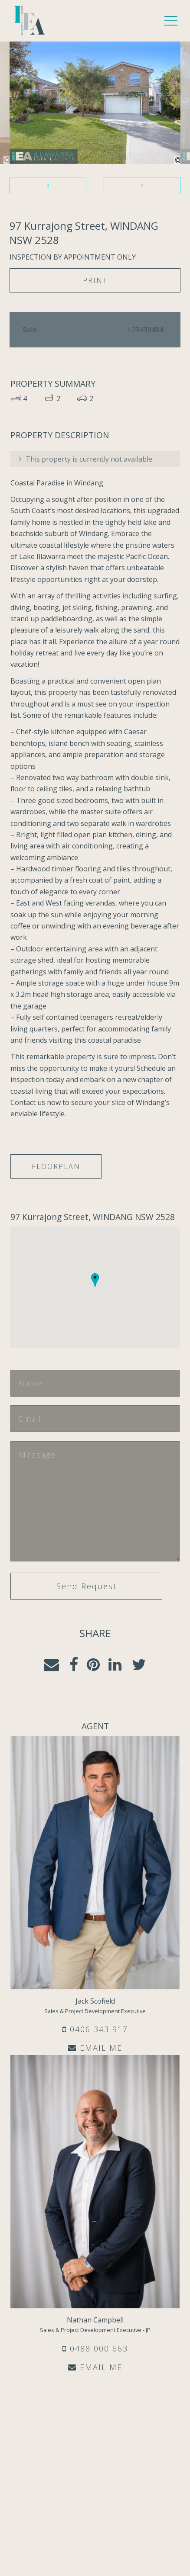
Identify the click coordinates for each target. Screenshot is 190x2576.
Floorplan (56, 1166)
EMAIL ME (95, 2048)
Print (95, 280)
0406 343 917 (95, 2029)
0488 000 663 (95, 2348)
